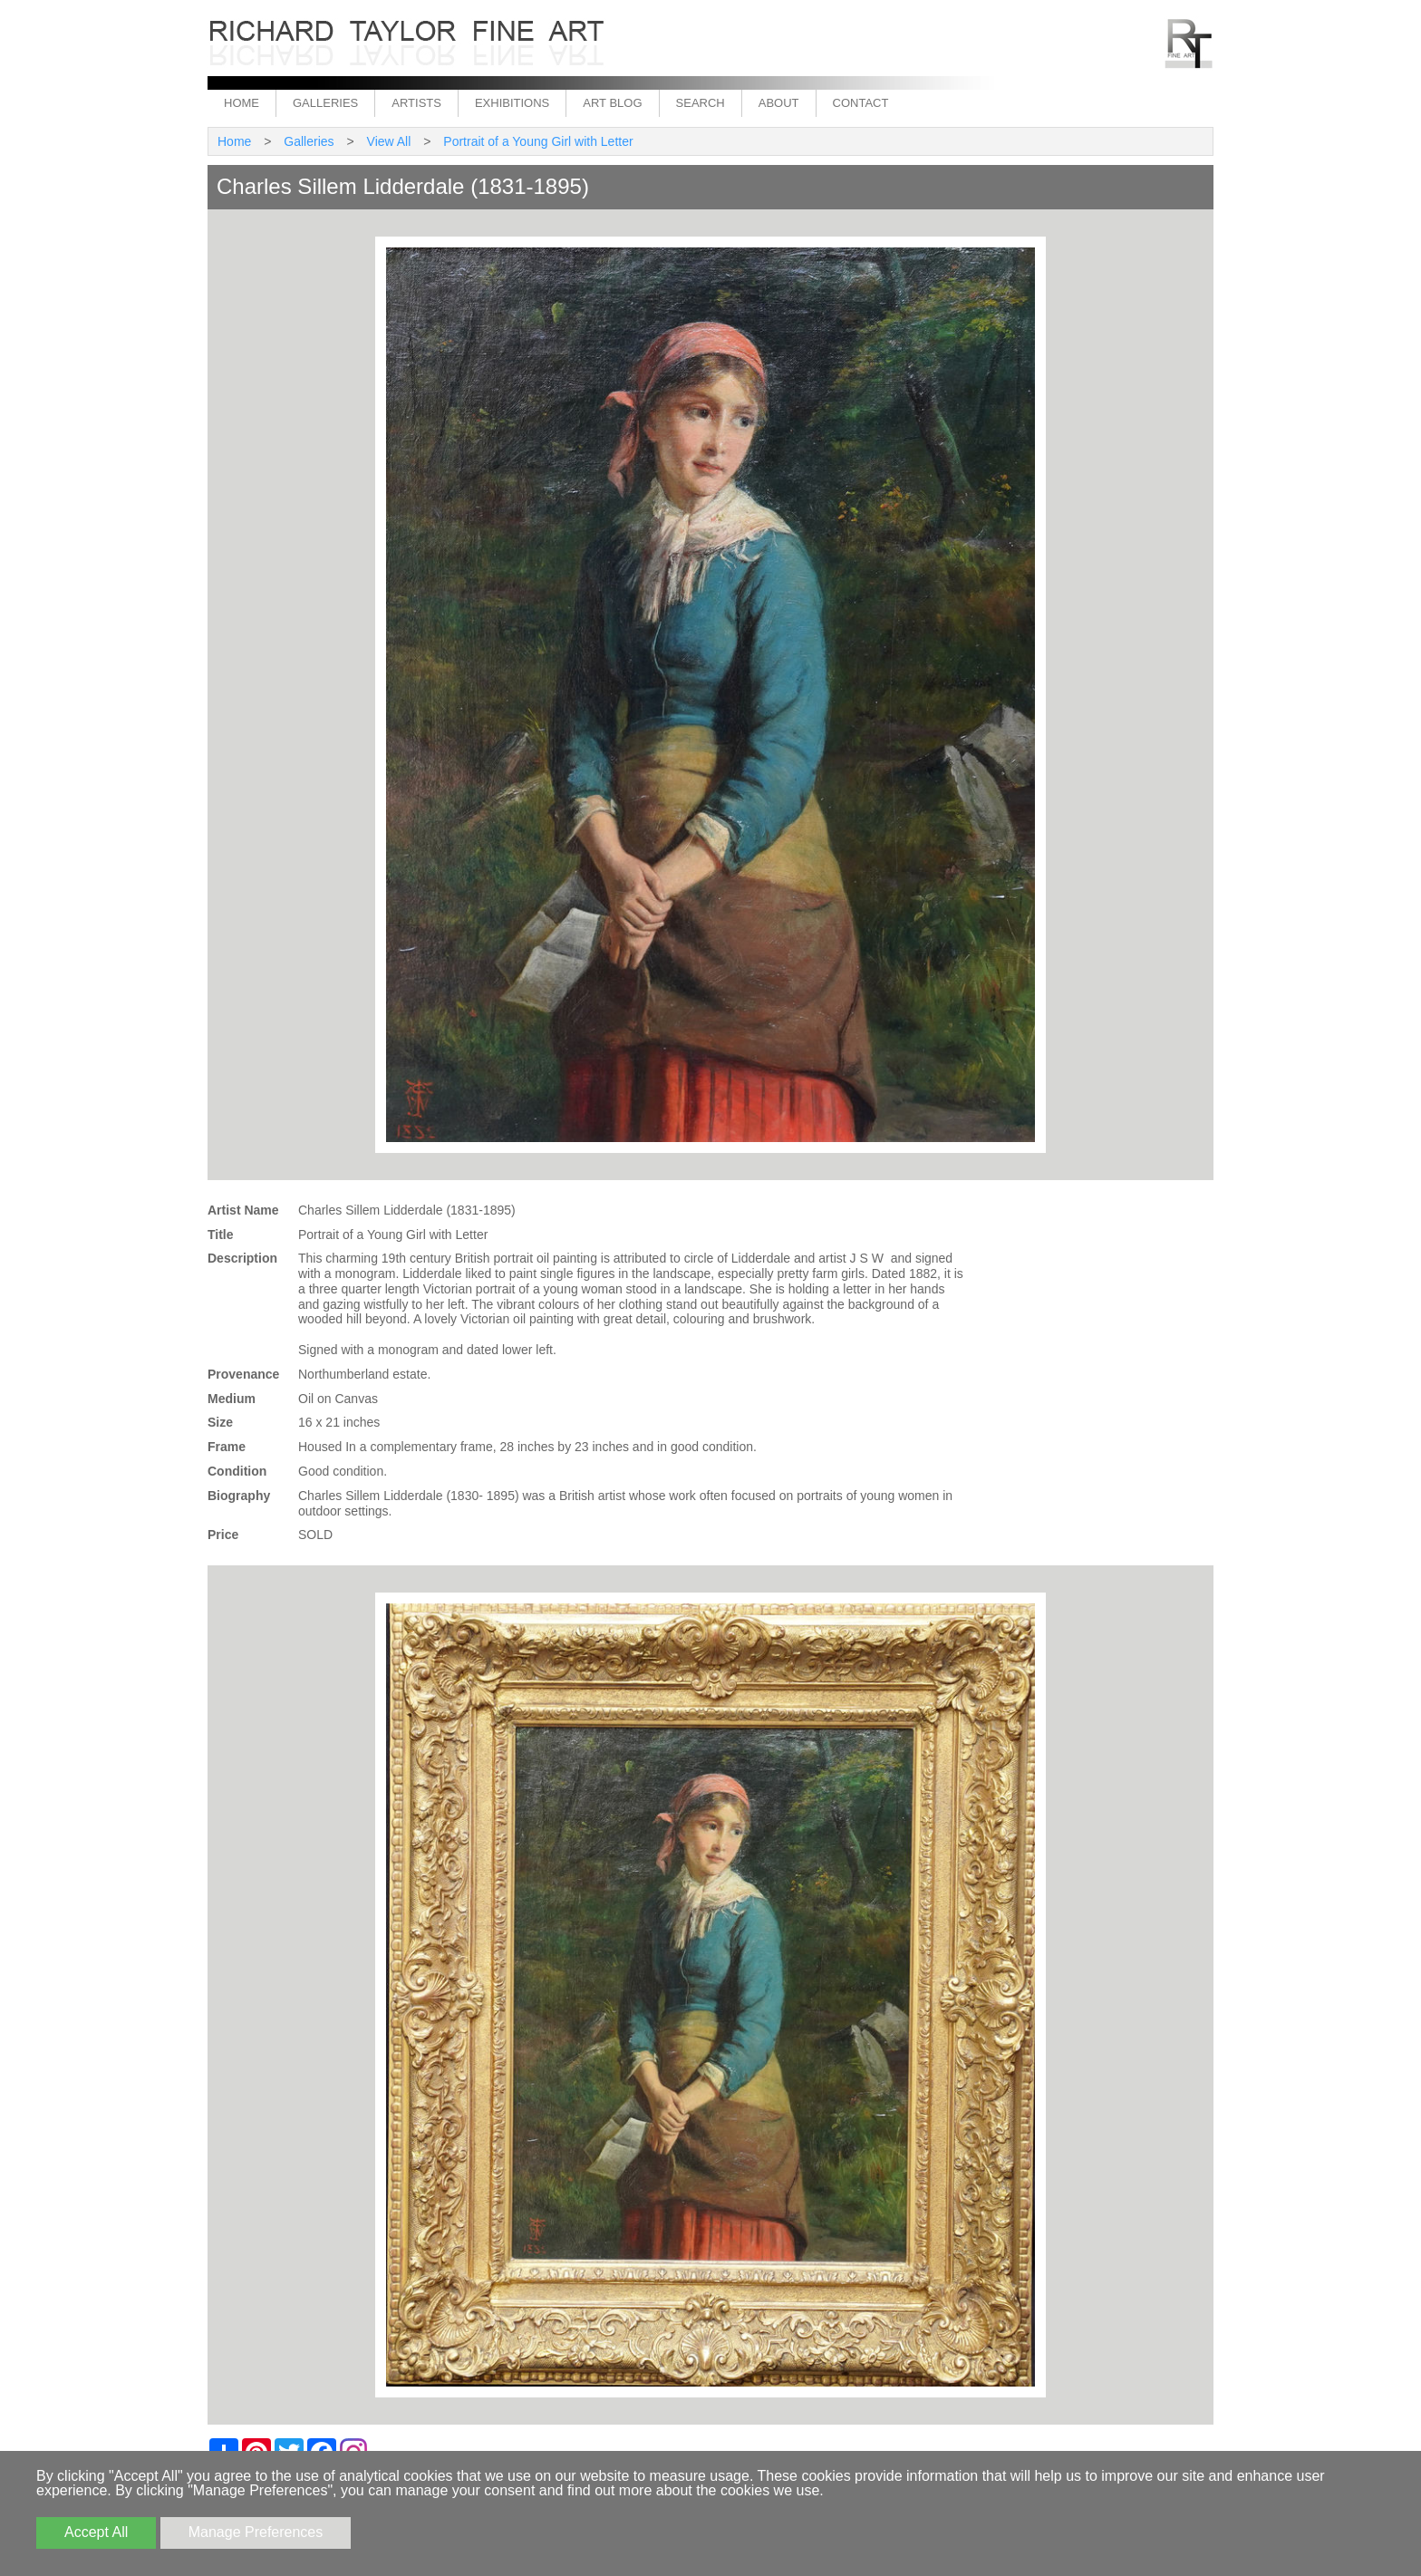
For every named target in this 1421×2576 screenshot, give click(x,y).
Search (700, 103)
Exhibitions (512, 103)
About (779, 103)
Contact (861, 103)
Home (241, 103)
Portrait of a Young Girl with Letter (538, 141)
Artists (416, 103)
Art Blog (612, 103)
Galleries (325, 103)
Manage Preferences (256, 2532)
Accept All (96, 2532)
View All (389, 141)
